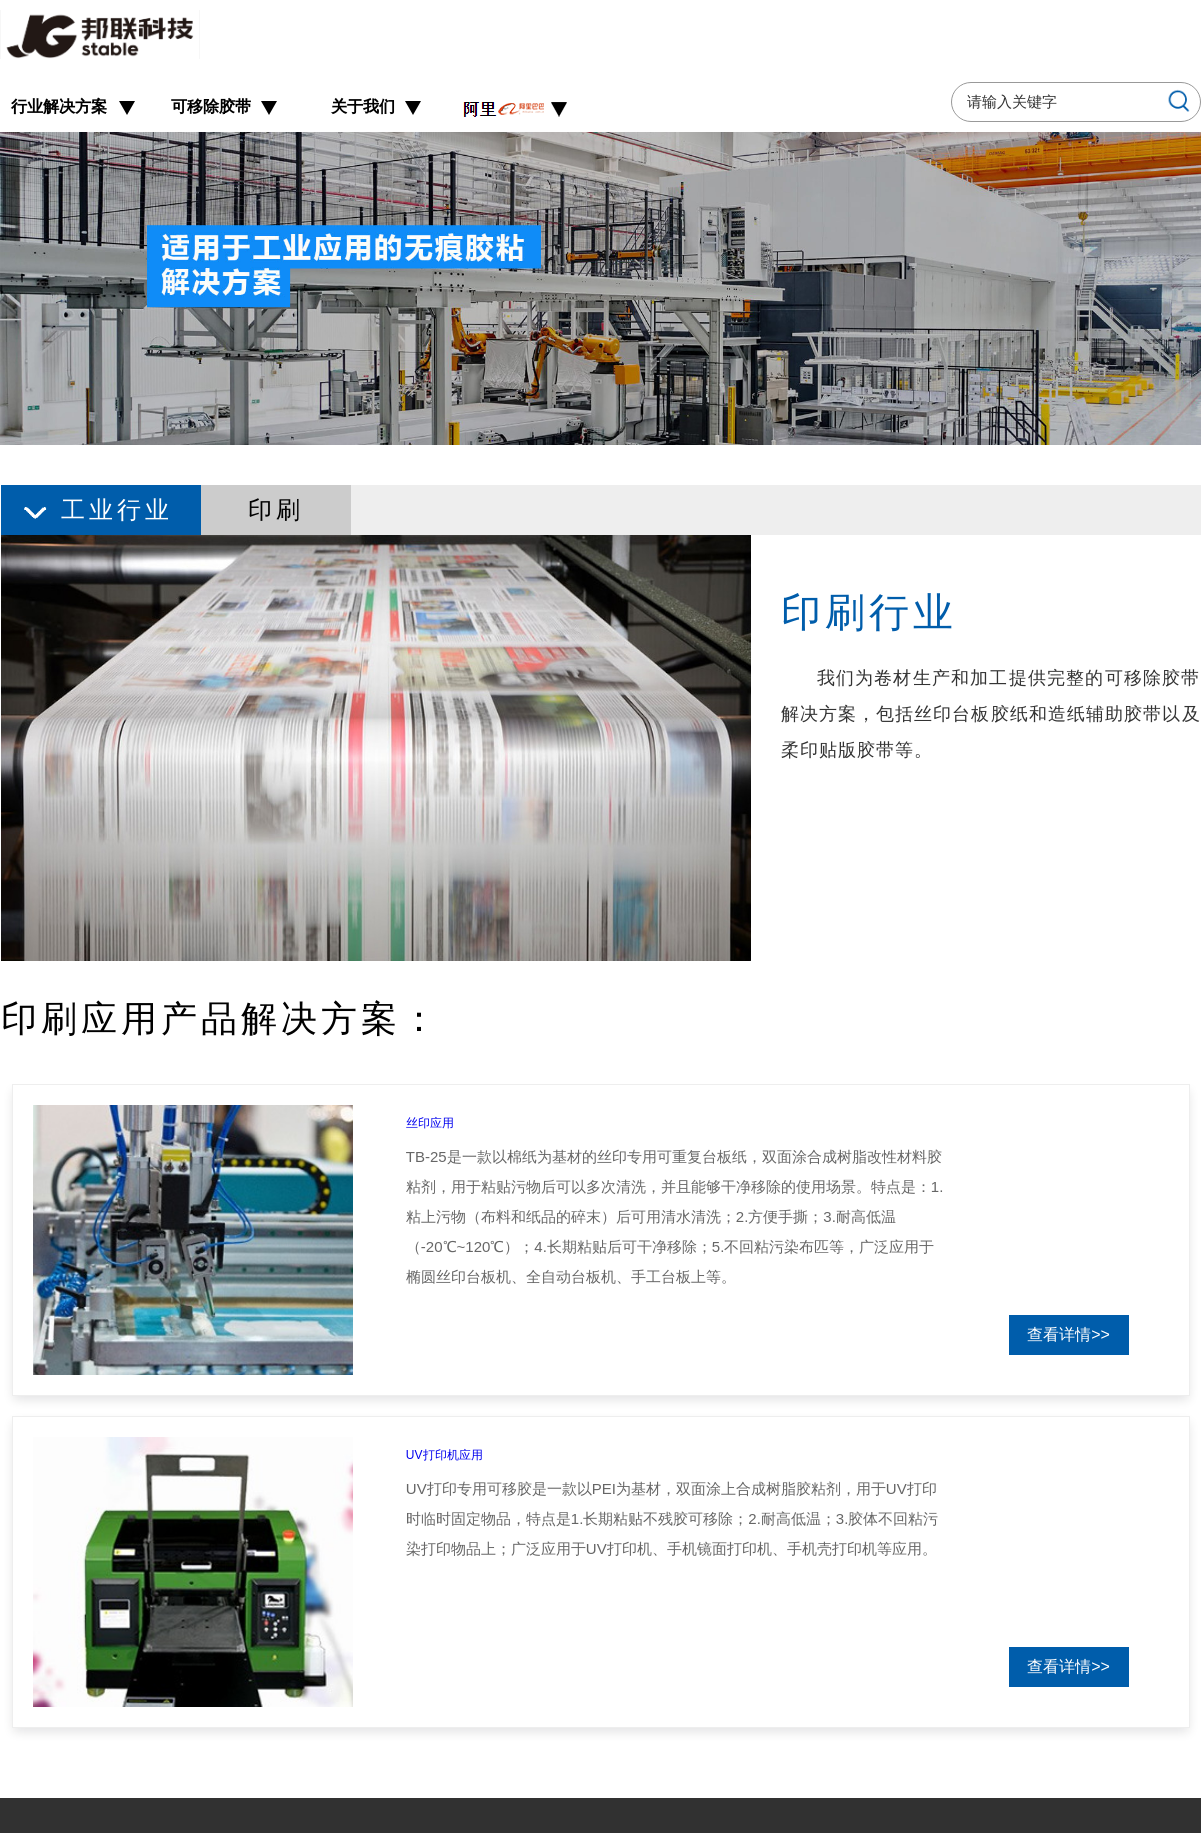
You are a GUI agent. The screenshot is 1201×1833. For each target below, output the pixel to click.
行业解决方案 (59, 106)
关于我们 (363, 106)
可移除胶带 (211, 106)
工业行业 (117, 509)
